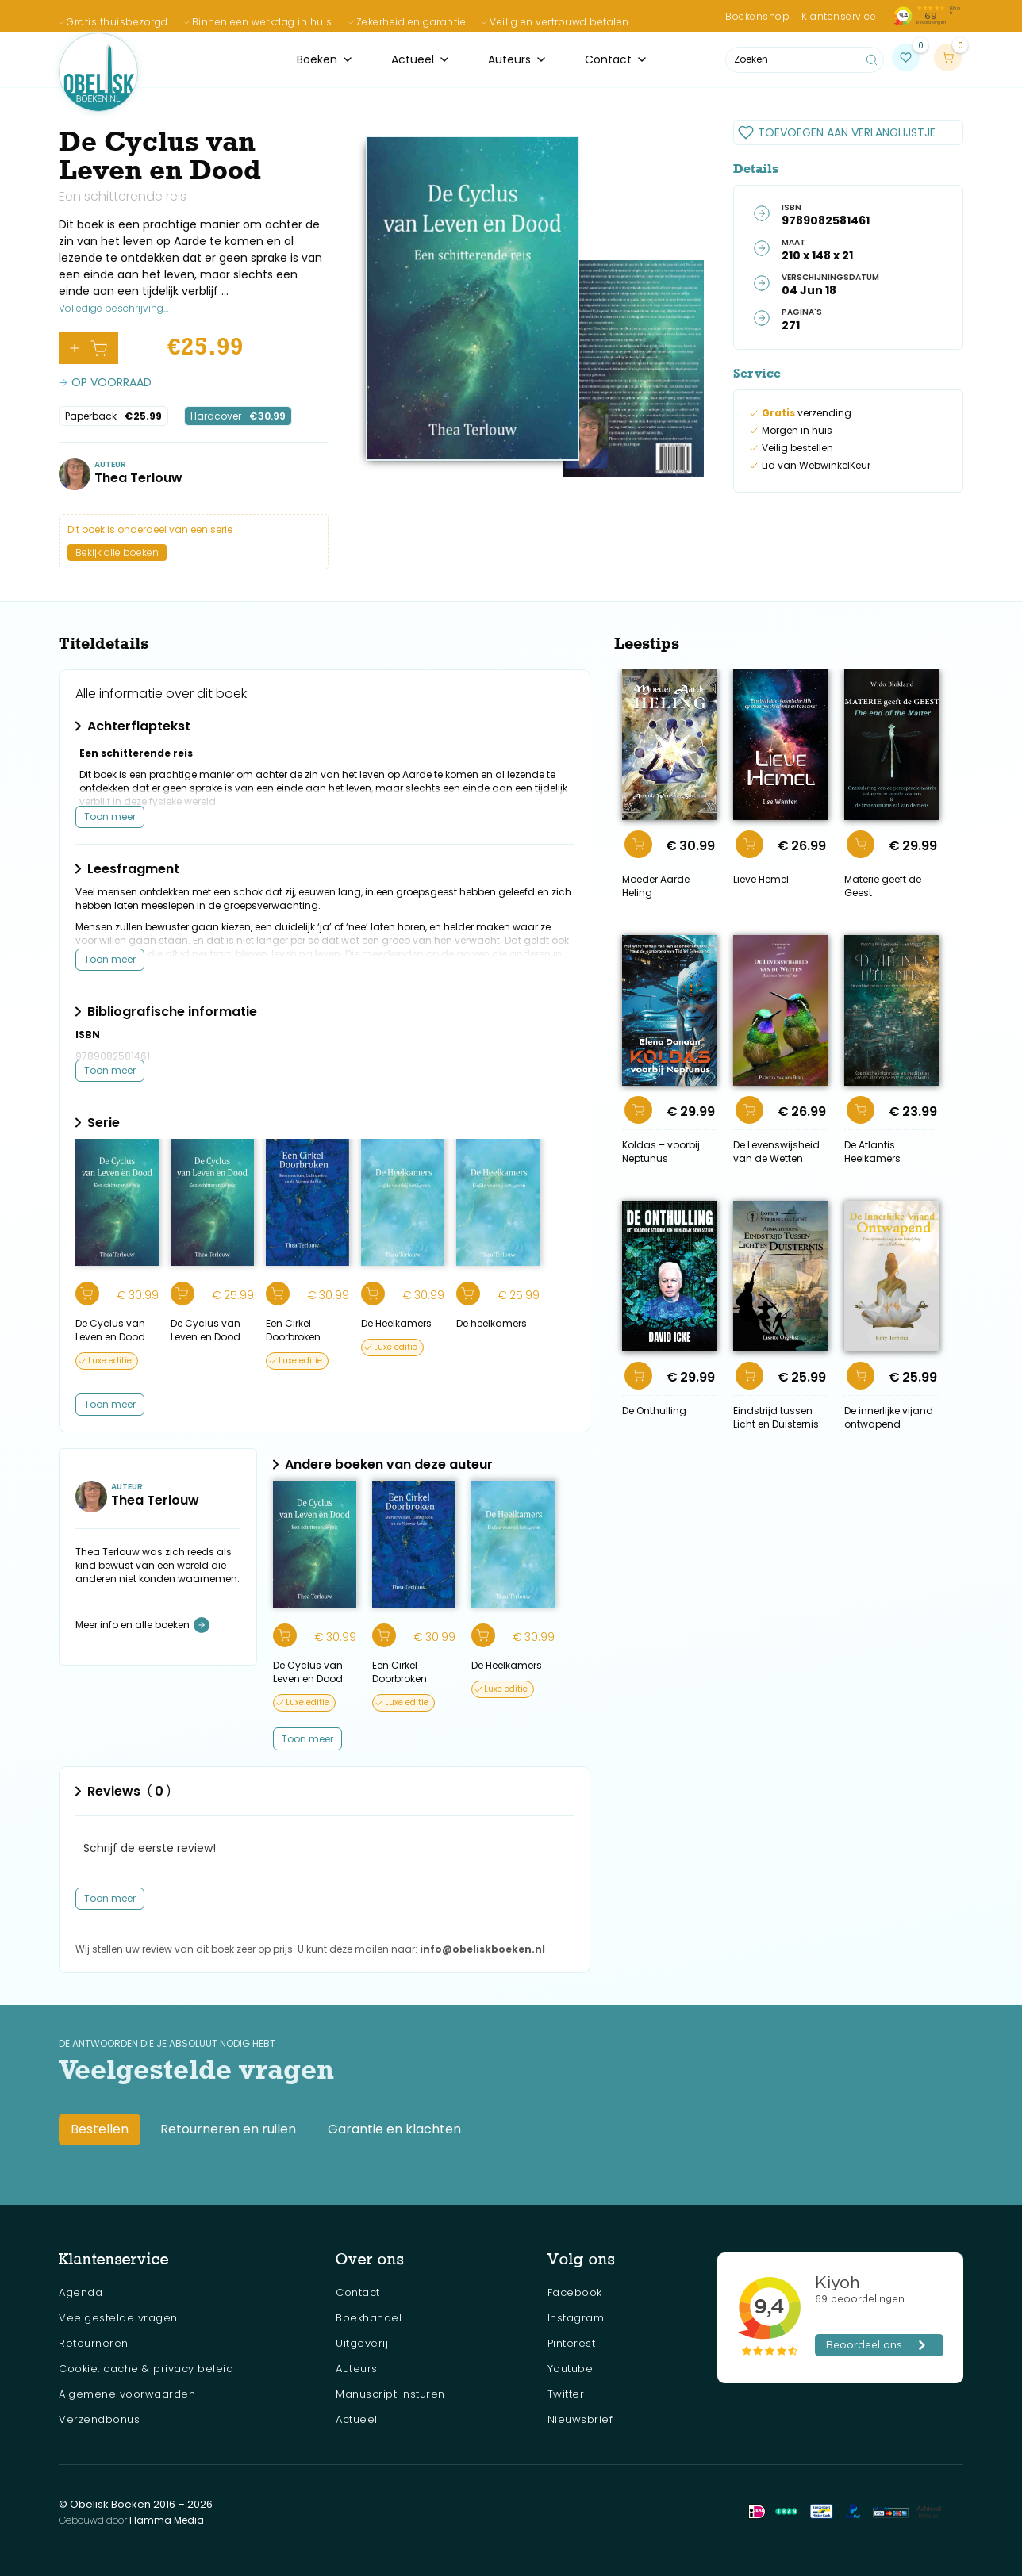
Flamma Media (166, 2520)
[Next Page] (307, 1738)
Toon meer (110, 816)
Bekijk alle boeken (117, 552)
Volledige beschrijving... (113, 308)
